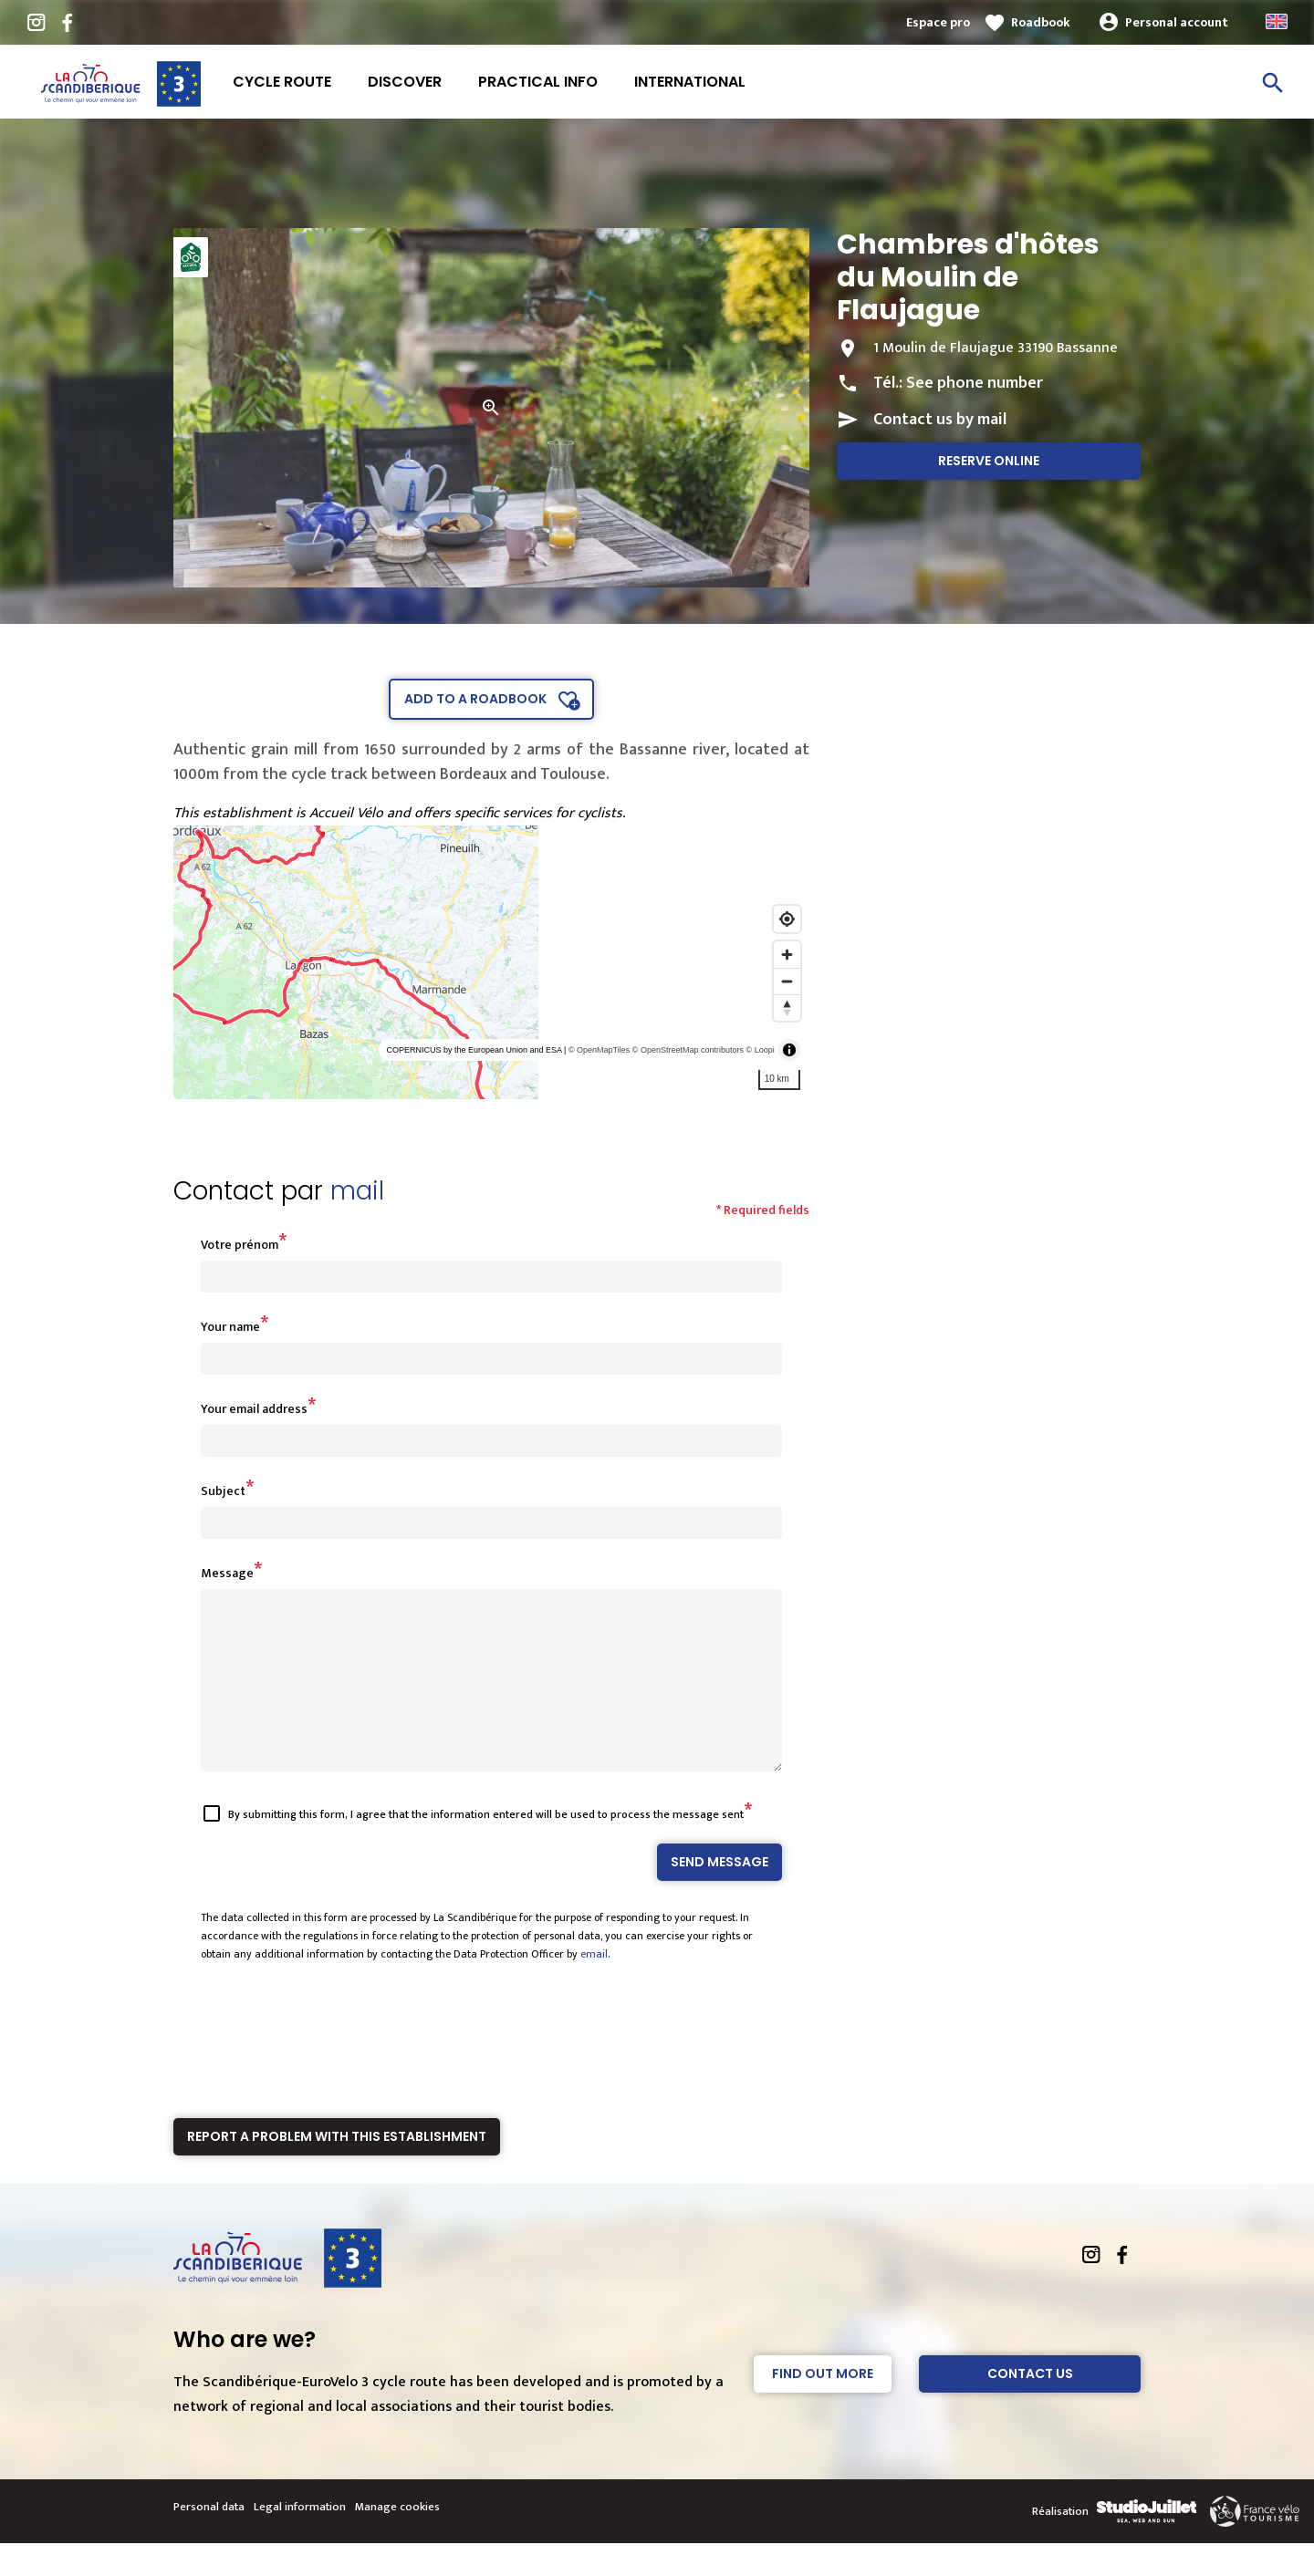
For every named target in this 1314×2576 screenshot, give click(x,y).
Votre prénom (239, 1244)
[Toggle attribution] (789, 1050)
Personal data (209, 2539)
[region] (491, 962)
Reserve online (988, 461)
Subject (223, 1490)
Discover (405, 81)
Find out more (822, 2406)
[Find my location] (787, 919)
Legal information (300, 2539)
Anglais (1277, 21)
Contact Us (1030, 2406)
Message (227, 1573)
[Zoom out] (787, 981)
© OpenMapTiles (599, 1049)
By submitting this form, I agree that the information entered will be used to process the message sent (486, 1847)
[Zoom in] (787, 954)
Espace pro (938, 22)
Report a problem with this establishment (336, 2169)
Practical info (538, 81)
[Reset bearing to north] (787, 1007)
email (594, 1987)
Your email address (254, 1408)
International (690, 81)
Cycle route (282, 81)
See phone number (974, 383)
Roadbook (1040, 22)
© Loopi (760, 1049)
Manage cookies (397, 2539)
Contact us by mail (939, 419)
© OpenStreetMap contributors (688, 1049)
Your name (230, 1326)
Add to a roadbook (475, 699)
